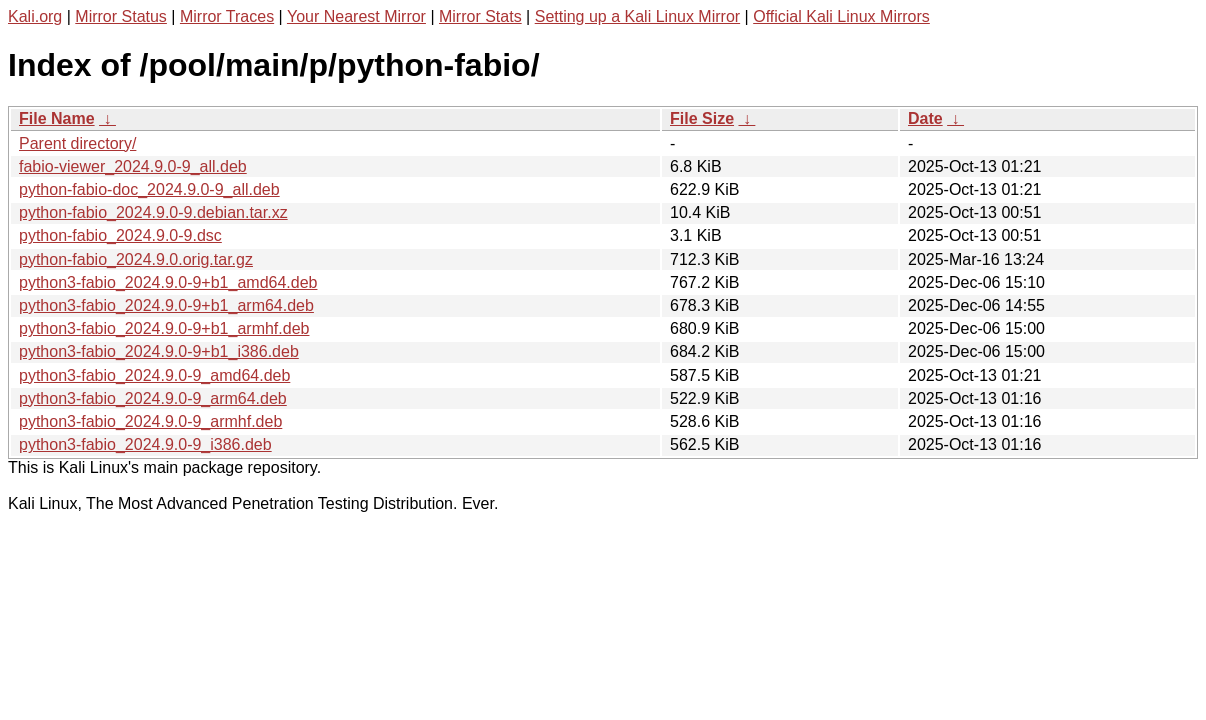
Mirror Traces (227, 16)
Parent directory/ (77, 143)
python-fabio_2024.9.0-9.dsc (120, 235)
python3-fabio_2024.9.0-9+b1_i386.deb (159, 351)
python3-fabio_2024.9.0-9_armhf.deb (150, 421)
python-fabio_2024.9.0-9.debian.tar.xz (153, 212)
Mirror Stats (480, 16)
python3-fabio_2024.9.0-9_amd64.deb (154, 375)
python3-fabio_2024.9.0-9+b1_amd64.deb (168, 282)
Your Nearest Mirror (356, 16)
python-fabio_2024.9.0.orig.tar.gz (136, 259)
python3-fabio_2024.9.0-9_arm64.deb (153, 398)
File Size (702, 118)
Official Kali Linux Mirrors (841, 16)
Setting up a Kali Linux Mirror (637, 16)
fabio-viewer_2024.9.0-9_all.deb (133, 166)
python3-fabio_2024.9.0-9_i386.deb (145, 444)
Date (925, 118)
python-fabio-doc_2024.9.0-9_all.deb (149, 189)
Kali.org (35, 16)
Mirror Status (121, 16)
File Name (57, 118)
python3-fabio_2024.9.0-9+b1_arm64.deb (166, 305)
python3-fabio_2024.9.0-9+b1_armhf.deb (164, 328)
